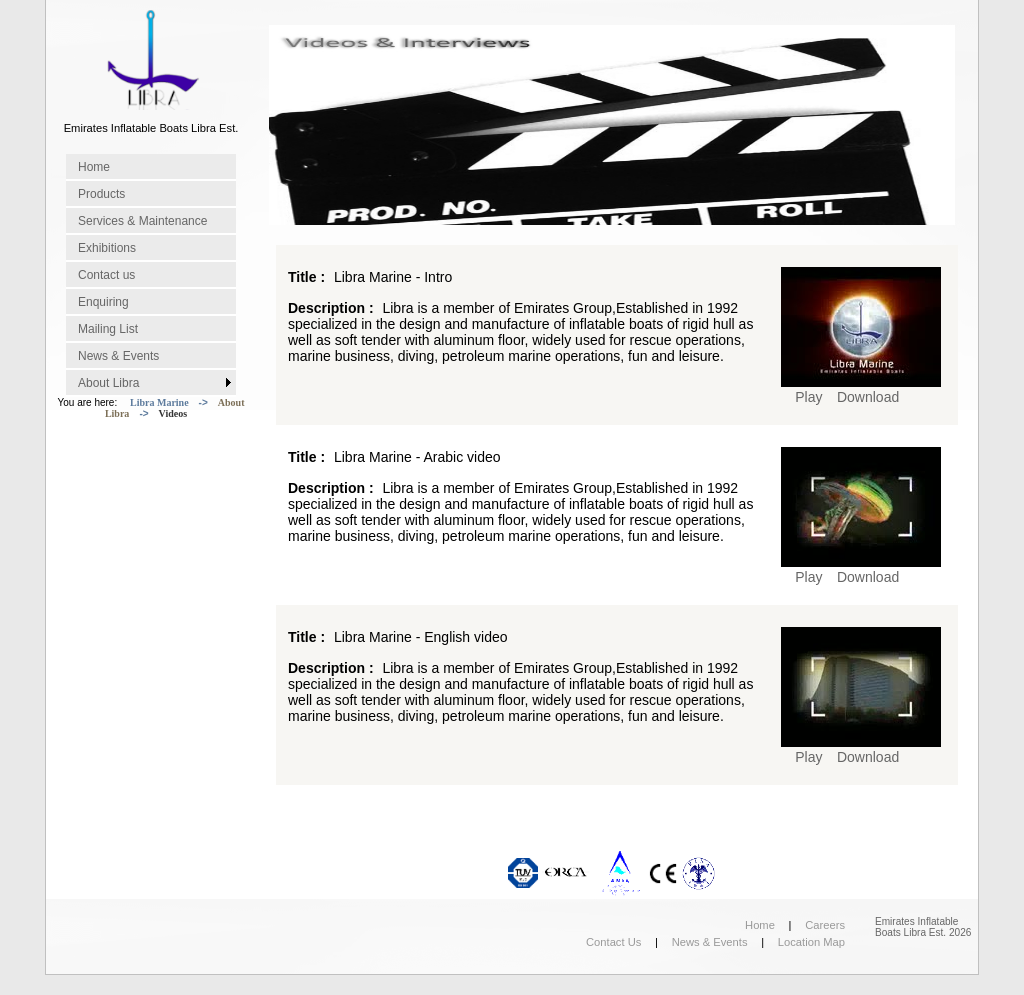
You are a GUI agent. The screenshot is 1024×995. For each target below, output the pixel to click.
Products (101, 194)
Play (808, 397)
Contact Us (613, 942)
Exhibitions (107, 248)
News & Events (118, 356)
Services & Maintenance (142, 221)
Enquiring (103, 302)
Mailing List (108, 329)
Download (868, 397)
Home (94, 167)
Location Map (811, 942)
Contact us (106, 275)
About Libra (108, 383)
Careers (825, 925)
